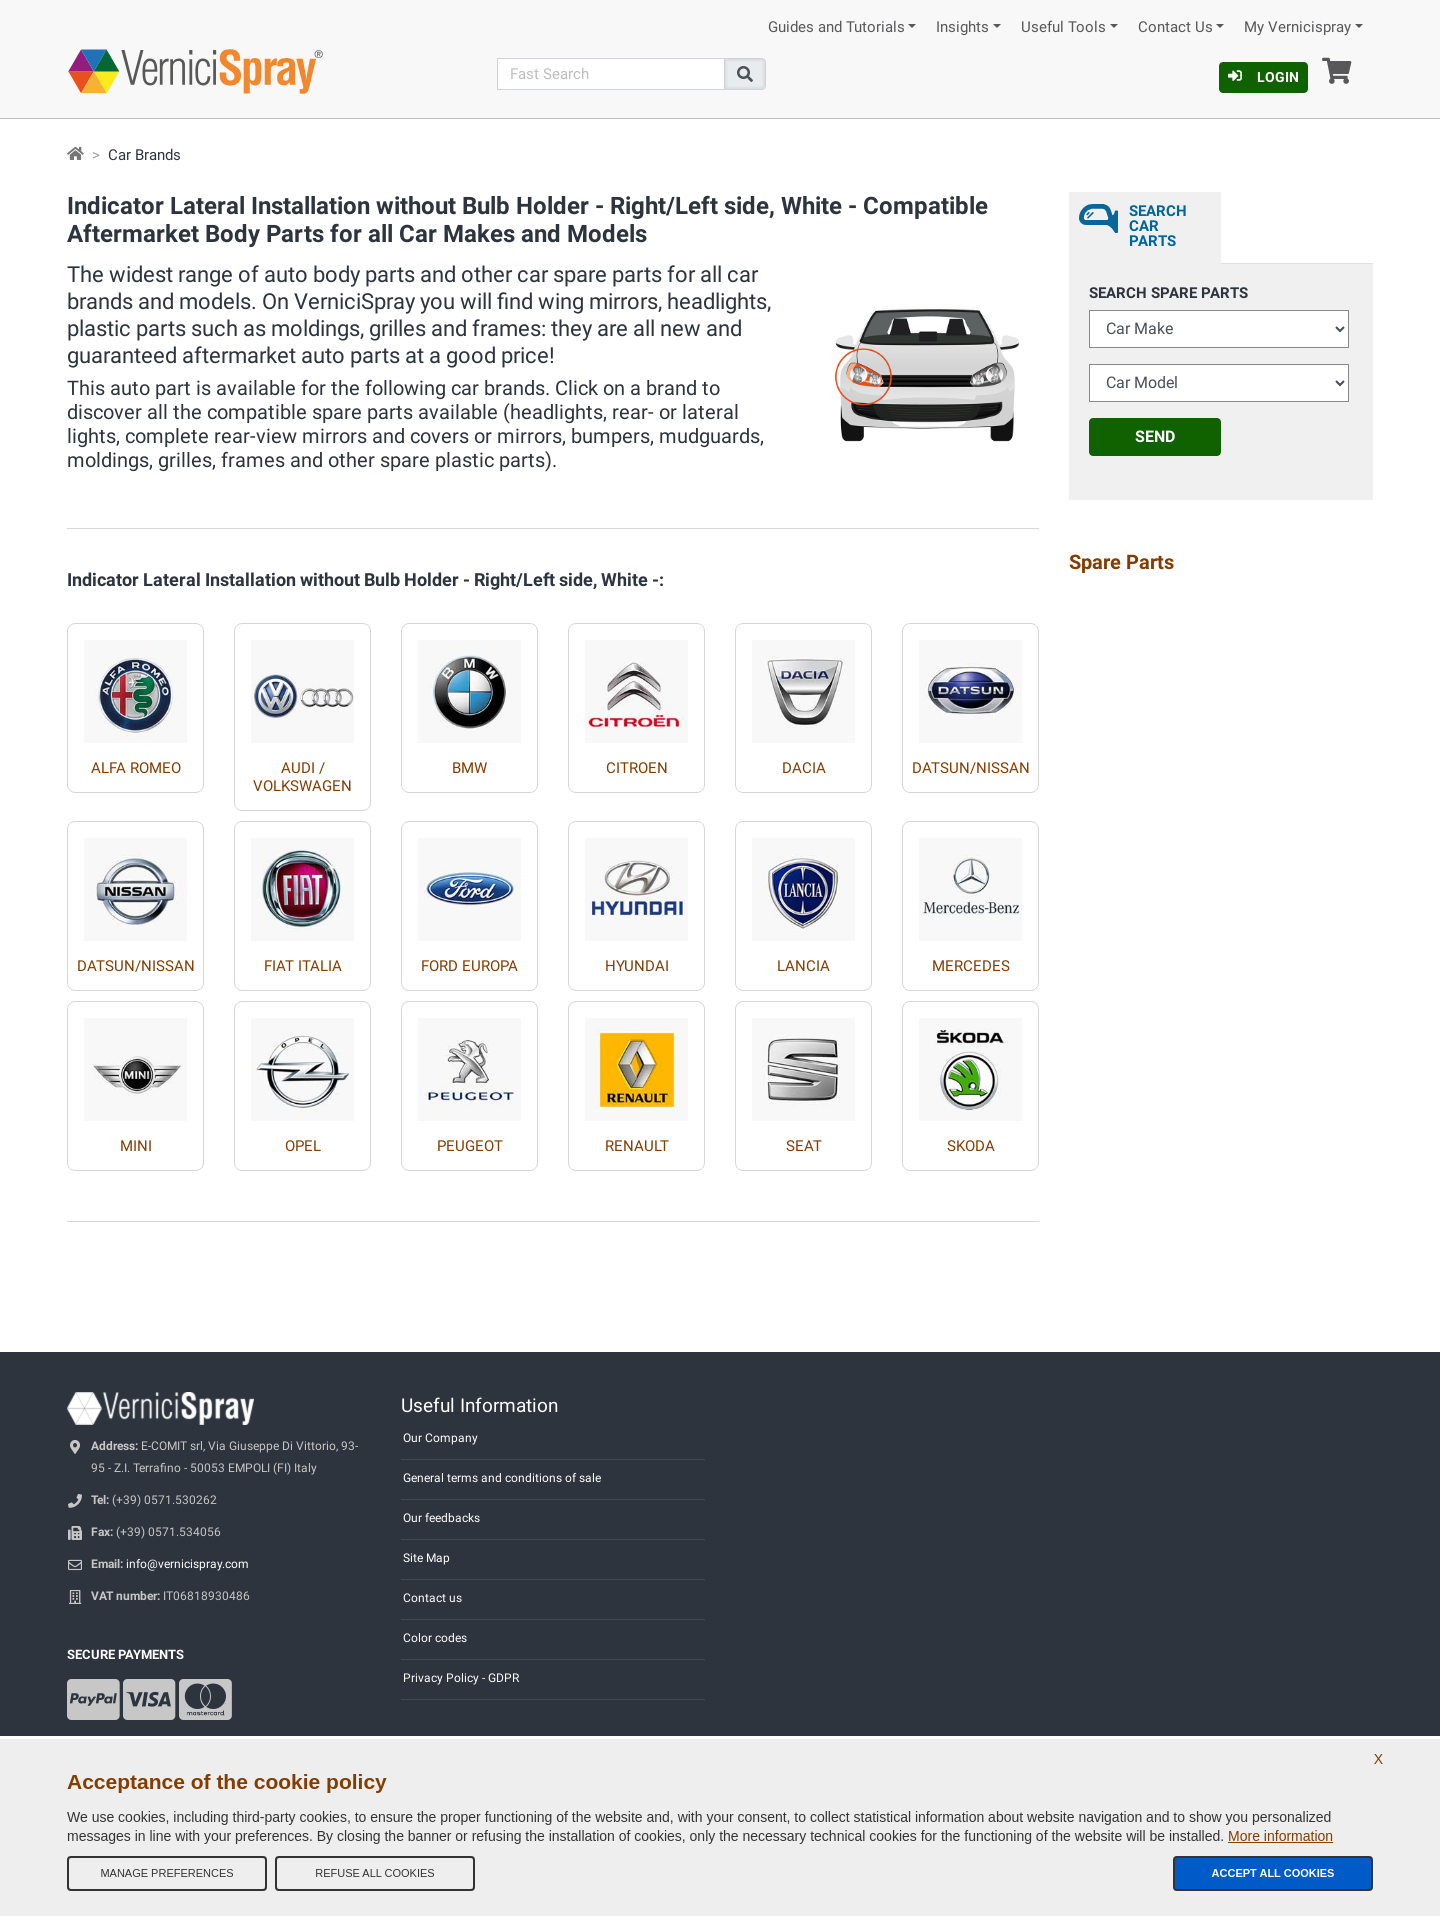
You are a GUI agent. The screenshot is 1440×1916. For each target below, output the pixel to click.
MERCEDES (971, 966)
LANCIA (803, 966)
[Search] (611, 74)
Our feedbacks (441, 1518)
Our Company (440, 1438)
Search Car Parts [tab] (1158, 226)
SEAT (804, 1146)
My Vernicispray (1297, 27)
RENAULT (637, 1146)
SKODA (971, 1146)
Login (1263, 77)
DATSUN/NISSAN (971, 768)
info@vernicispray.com (187, 1564)
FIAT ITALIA (303, 966)
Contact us (432, 1598)
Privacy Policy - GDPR (461, 1678)
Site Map (426, 1558)
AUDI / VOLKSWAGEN (302, 777)
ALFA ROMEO (136, 768)
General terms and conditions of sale (502, 1478)
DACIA (804, 768)
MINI (136, 1146)
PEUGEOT (470, 1146)
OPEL (303, 1146)
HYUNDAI (637, 966)
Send (1155, 436)
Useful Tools (1063, 27)
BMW (469, 768)
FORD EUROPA (469, 966)
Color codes (435, 1638)
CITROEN (637, 768)
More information (1280, 1836)
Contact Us (1175, 27)
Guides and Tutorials (836, 27)
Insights (962, 27)
